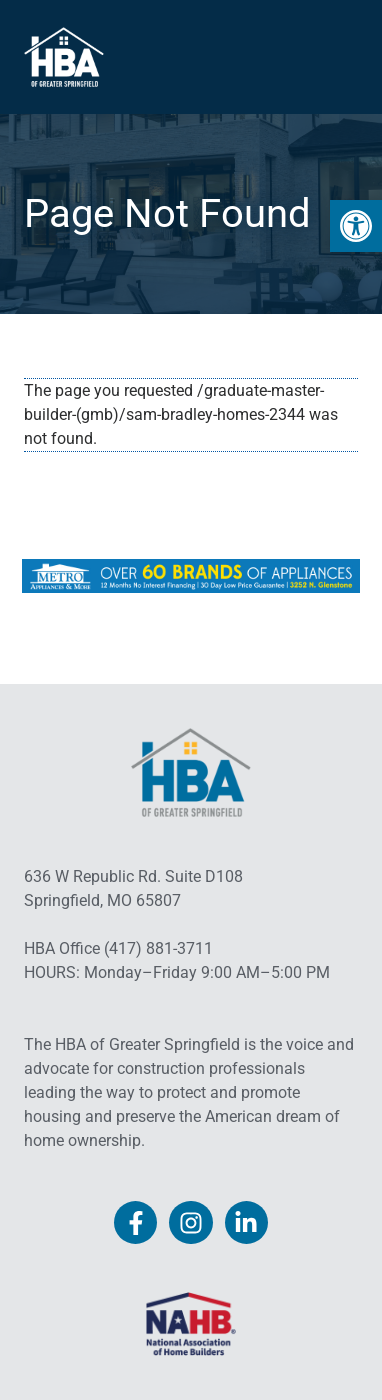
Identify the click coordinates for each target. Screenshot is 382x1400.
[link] (356, 226)
